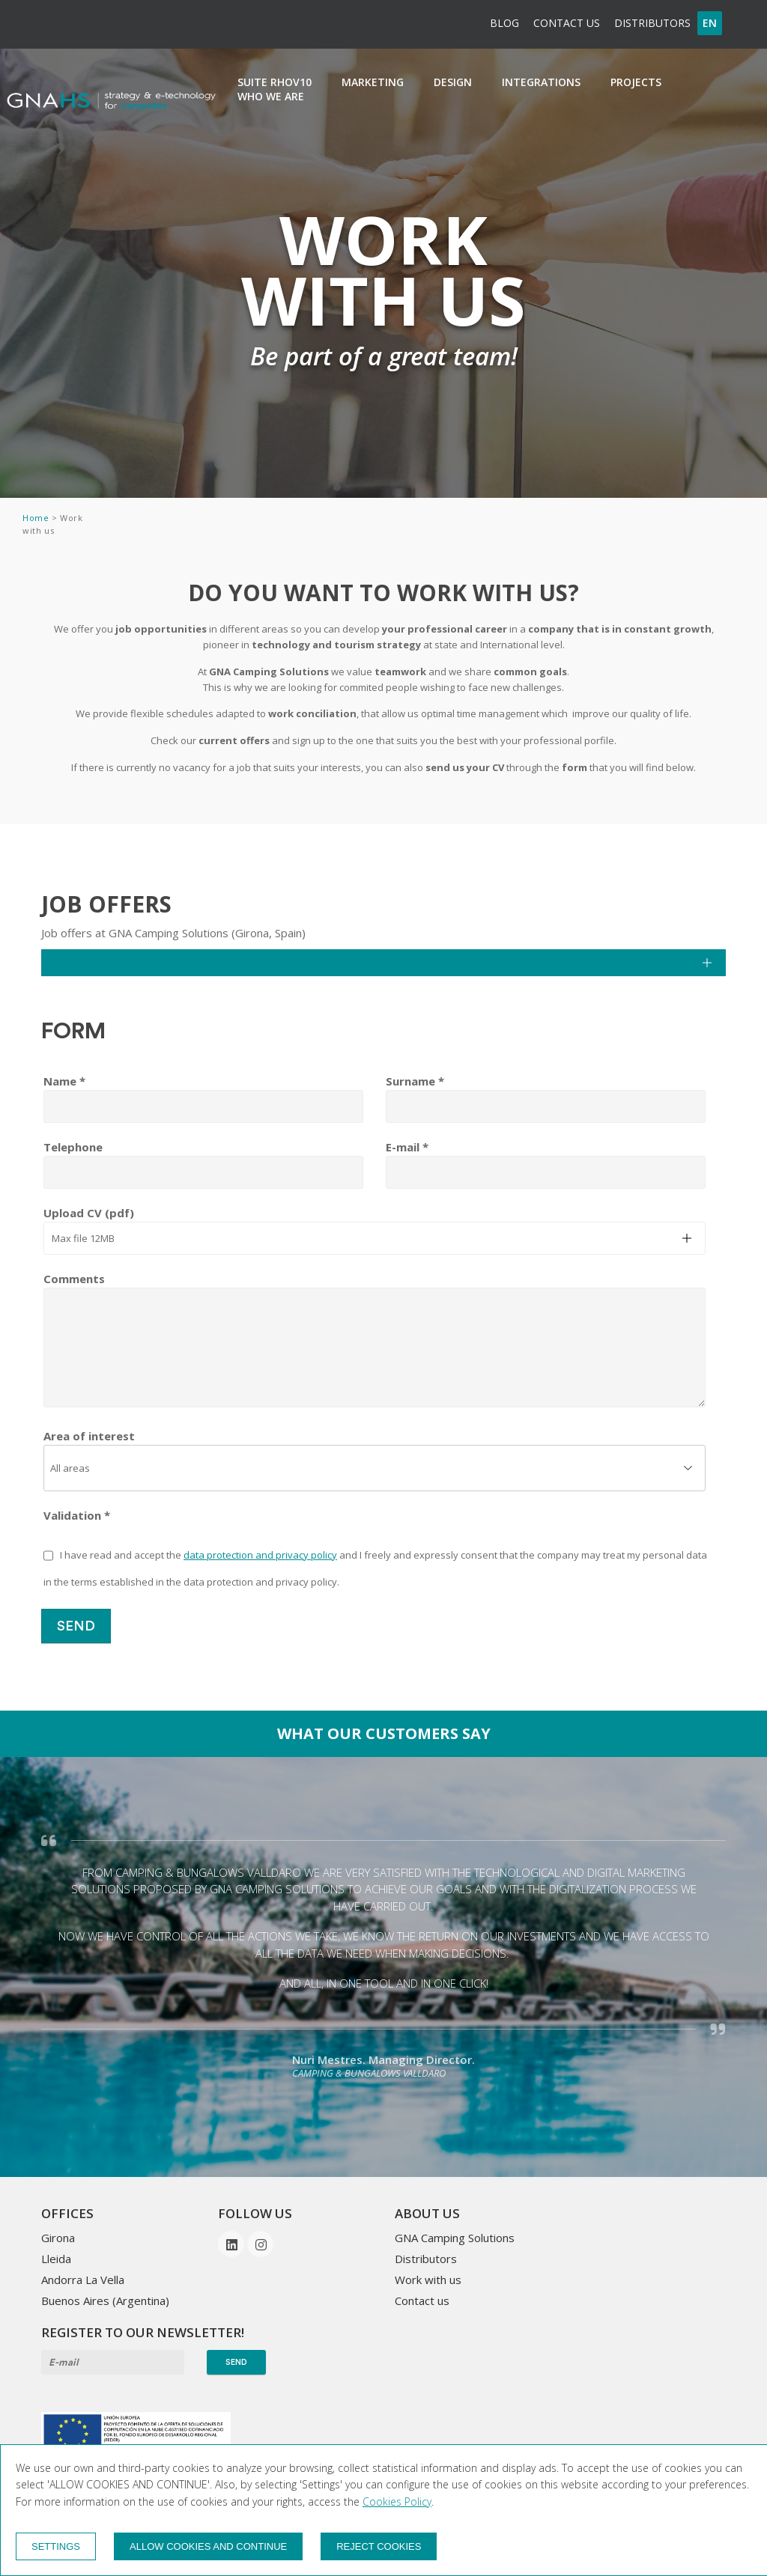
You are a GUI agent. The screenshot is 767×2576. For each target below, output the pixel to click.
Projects (635, 82)
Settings (55, 2546)
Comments (74, 1278)
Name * (64, 1081)
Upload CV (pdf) (88, 1212)
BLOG (504, 23)
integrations (541, 82)
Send (76, 1626)
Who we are (270, 96)
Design (453, 82)
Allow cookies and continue (208, 2546)
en (710, 23)
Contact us (566, 23)
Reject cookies (378, 2546)
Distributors (652, 23)
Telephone (73, 1146)
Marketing (373, 82)
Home (37, 517)
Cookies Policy (397, 2501)
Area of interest (89, 1435)
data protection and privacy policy (260, 1555)
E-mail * (407, 1146)
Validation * (76, 1515)
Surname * (415, 1081)
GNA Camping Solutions (455, 2237)
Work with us (428, 2279)
